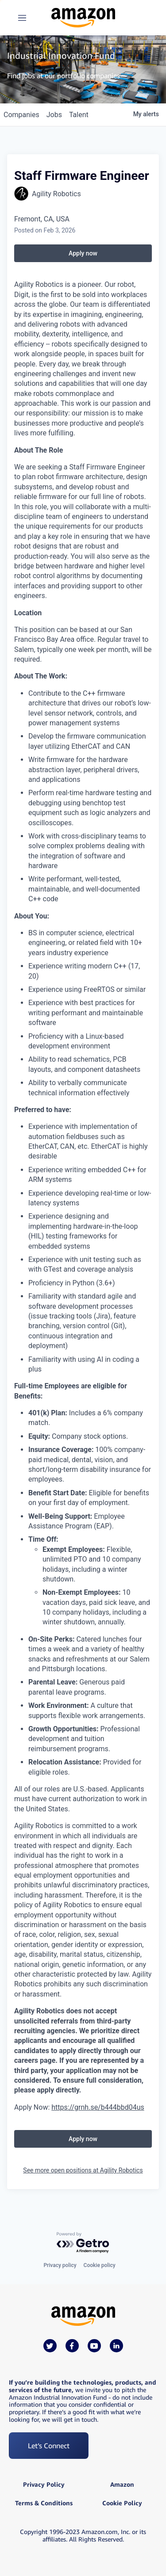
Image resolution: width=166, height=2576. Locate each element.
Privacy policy (59, 2265)
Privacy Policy (44, 2484)
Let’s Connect (48, 2445)
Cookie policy (100, 2265)
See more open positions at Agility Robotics (83, 2170)
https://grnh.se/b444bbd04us (97, 2107)
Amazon (122, 2484)
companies (21, 115)
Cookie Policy (122, 2503)
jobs (54, 115)
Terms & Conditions (44, 2503)
